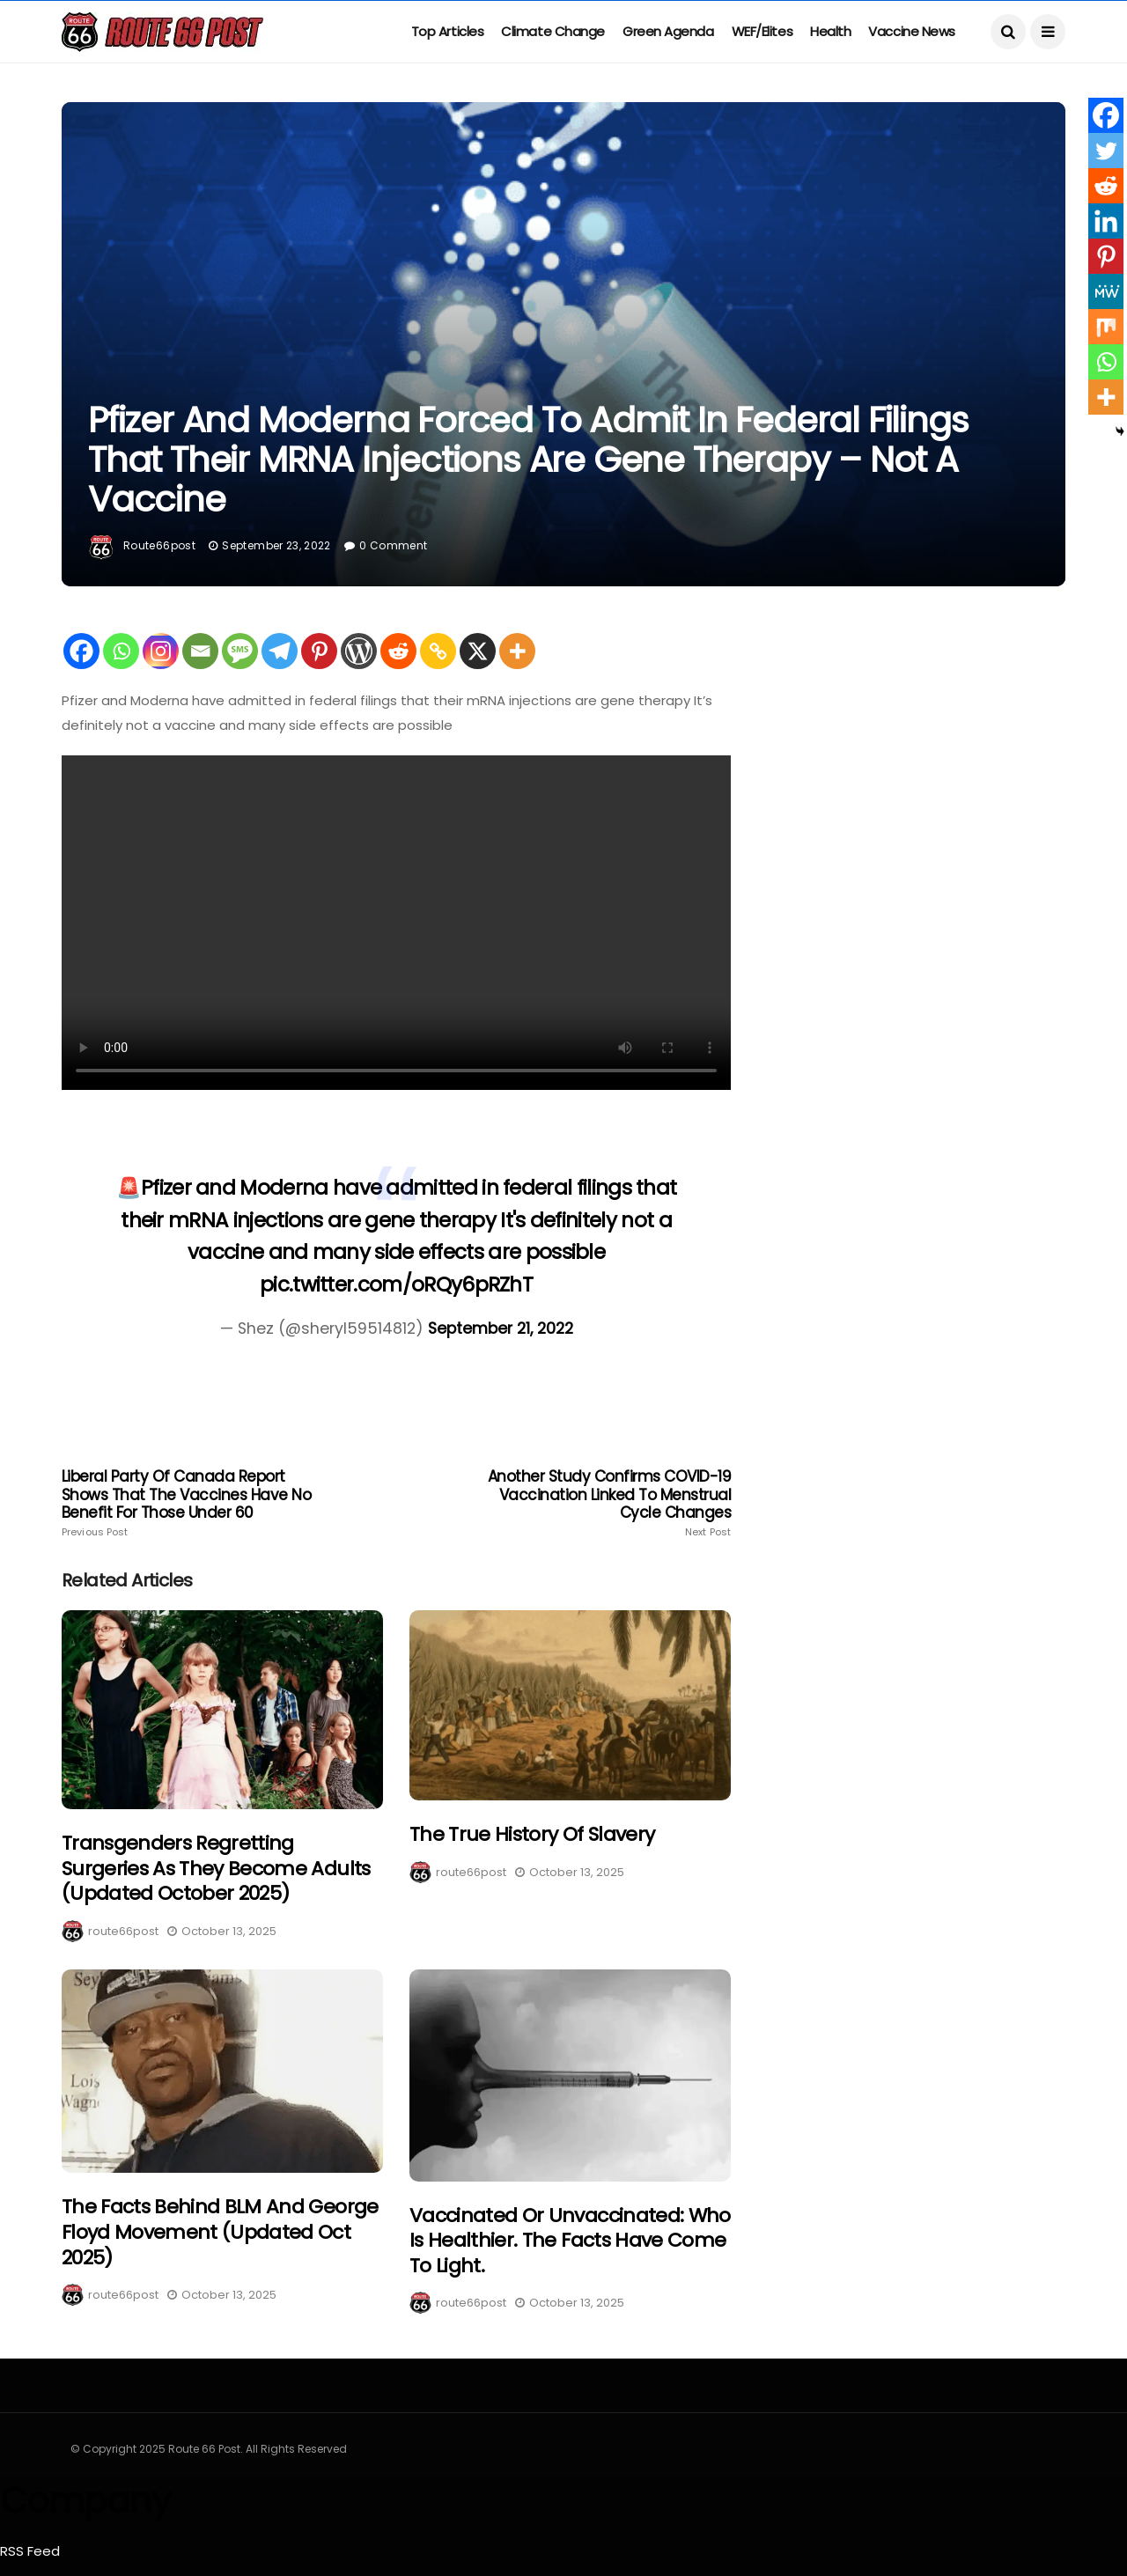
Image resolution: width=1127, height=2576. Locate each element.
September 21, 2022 (500, 1328)
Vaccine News (911, 31)
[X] (478, 651)
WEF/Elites (762, 31)
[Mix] (1105, 326)
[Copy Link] (438, 651)
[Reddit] (398, 651)
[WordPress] (359, 651)
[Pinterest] (319, 651)
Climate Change (553, 31)
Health (830, 31)
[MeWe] (1105, 291)
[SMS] (240, 651)
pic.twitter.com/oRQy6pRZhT (396, 1284)
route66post (159, 545)
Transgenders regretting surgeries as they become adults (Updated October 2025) (216, 1868)
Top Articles (447, 31)
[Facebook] (81, 651)
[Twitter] (1105, 150)
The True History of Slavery (531, 1834)
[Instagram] (161, 651)
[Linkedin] (1105, 221)
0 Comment (393, 545)
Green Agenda (668, 31)
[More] (517, 651)
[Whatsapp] (121, 651)
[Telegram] (279, 651)
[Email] (200, 651)
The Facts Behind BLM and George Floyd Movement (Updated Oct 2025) (220, 2232)
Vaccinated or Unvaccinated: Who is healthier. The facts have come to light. (570, 2240)
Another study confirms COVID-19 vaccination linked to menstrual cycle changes (597, 1503)
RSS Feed (30, 2551)
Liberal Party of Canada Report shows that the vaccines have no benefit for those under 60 (195, 1503)
